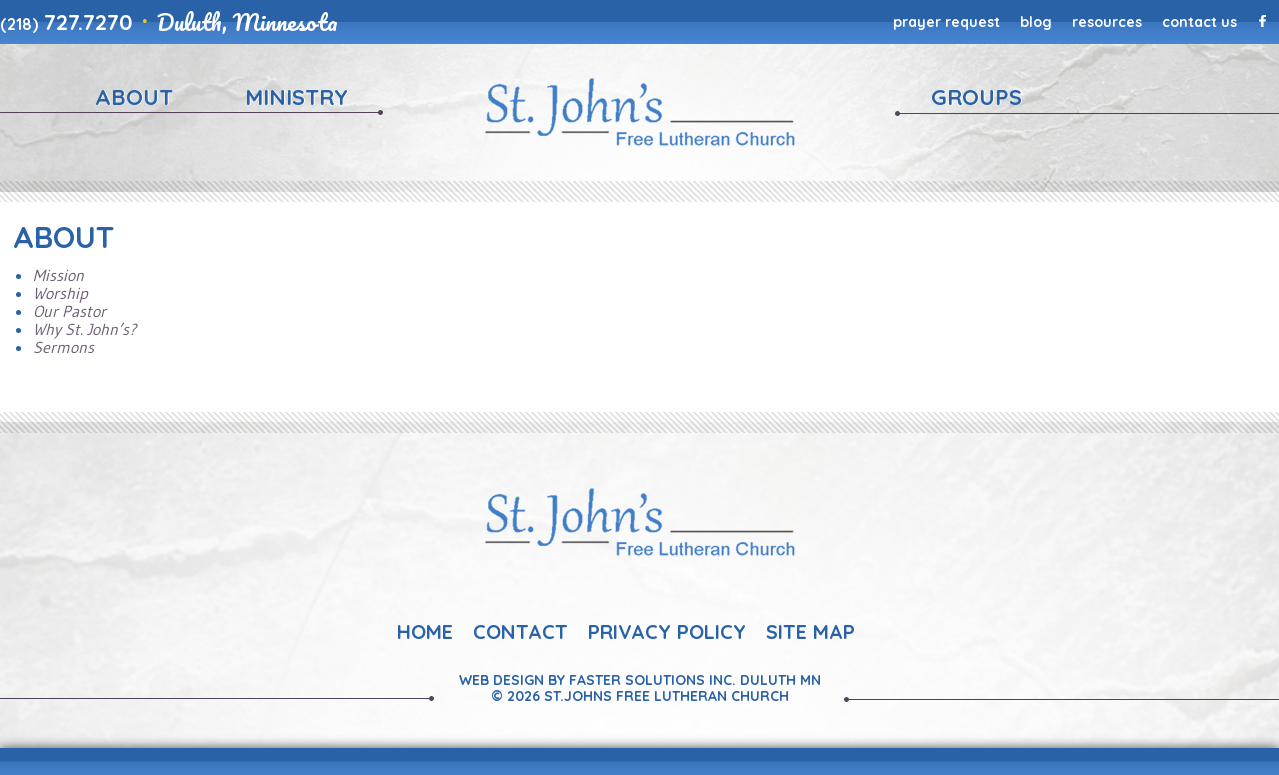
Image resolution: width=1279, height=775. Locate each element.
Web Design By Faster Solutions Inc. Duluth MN (640, 680)
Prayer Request (946, 22)
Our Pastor (69, 311)
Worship (60, 293)
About (134, 97)
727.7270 (66, 22)
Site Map (810, 631)
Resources (1107, 22)
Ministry (296, 97)
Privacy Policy (667, 631)
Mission (58, 275)
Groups (976, 97)
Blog (1036, 22)
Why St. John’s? (84, 329)
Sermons (63, 347)
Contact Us (1199, 22)
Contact (520, 631)
